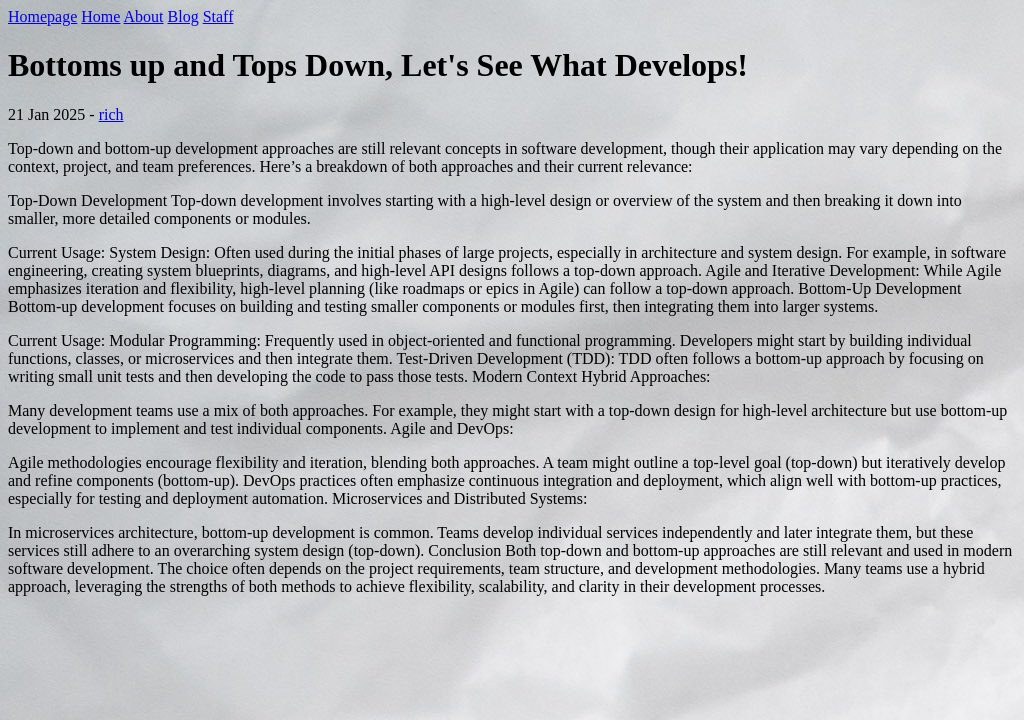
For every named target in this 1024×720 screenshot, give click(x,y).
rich (111, 114)
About (144, 16)
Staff (218, 16)
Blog (183, 16)
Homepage (42, 16)
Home (100, 16)
